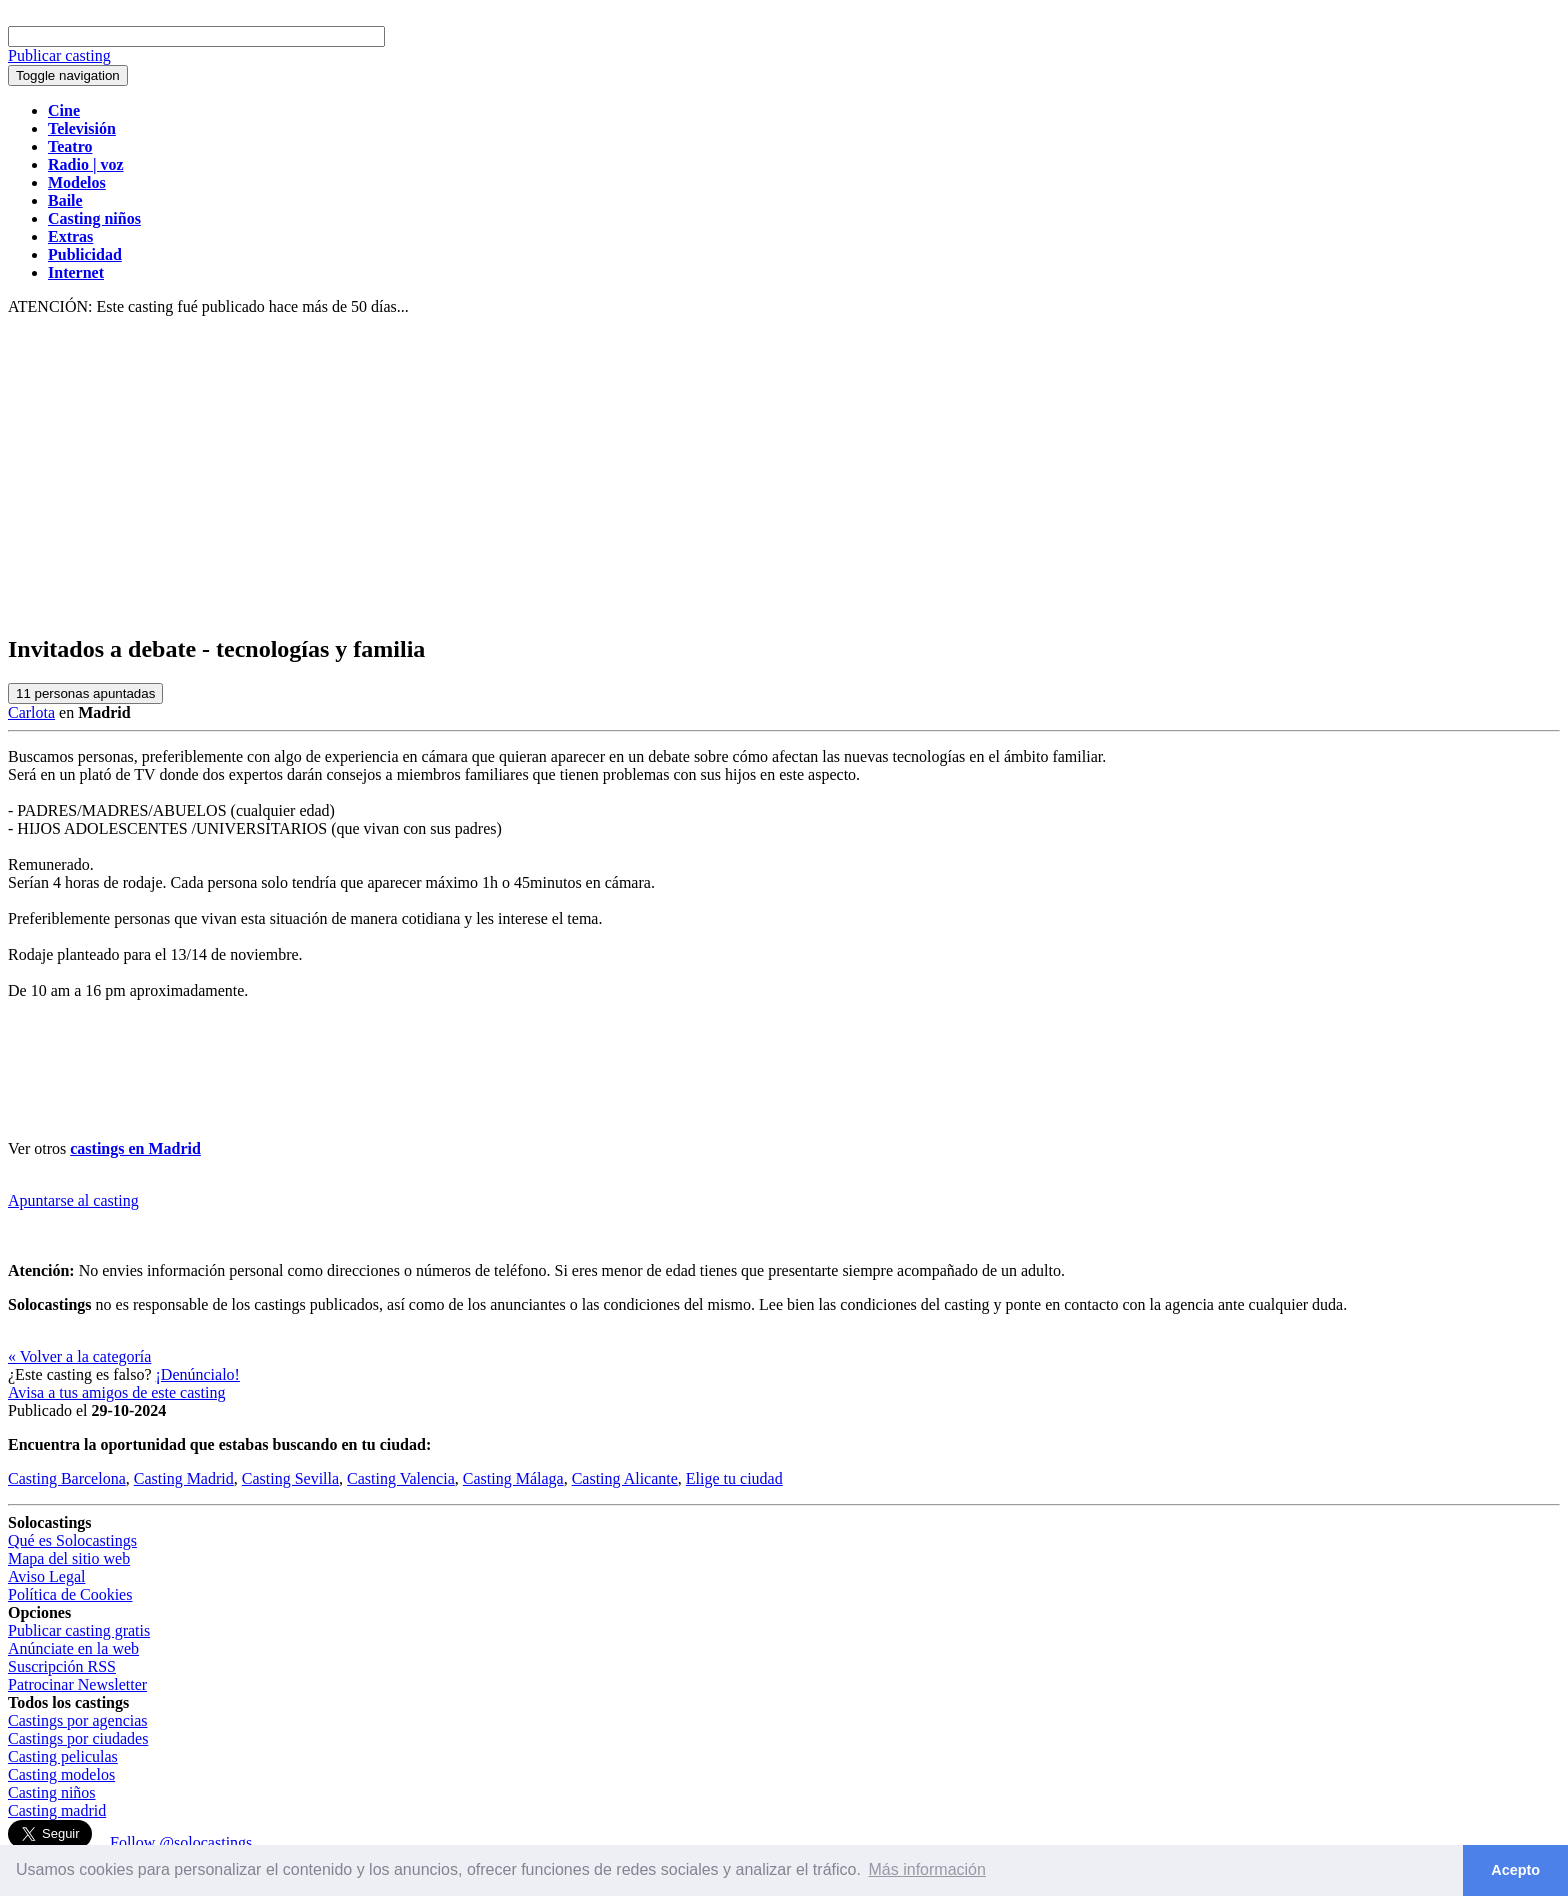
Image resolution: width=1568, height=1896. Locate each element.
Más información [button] (927, 1869)
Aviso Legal (46, 1576)
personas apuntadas (85, 693)
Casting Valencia (401, 1478)
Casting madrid (57, 1810)
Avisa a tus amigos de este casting (116, 1392)
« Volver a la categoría (79, 1356)
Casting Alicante (625, 1478)
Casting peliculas (63, 1756)
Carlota (31, 712)
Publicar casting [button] (59, 55)
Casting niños (52, 1792)
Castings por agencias (78, 1720)
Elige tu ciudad (734, 1478)
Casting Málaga (513, 1478)
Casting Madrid (184, 1478)
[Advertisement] (784, 476)
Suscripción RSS (62, 1666)
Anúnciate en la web (73, 1648)
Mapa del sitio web (69, 1558)
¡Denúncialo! (198, 1374)
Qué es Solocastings (72, 1540)
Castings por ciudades (78, 1738)
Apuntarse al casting (73, 1200)
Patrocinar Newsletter (77, 1684)
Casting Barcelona (67, 1478)
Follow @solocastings (181, 1842)
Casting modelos (61, 1774)
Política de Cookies (70, 1594)
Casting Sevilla (290, 1478)
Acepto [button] (1515, 1870)
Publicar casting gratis (79, 1630)
